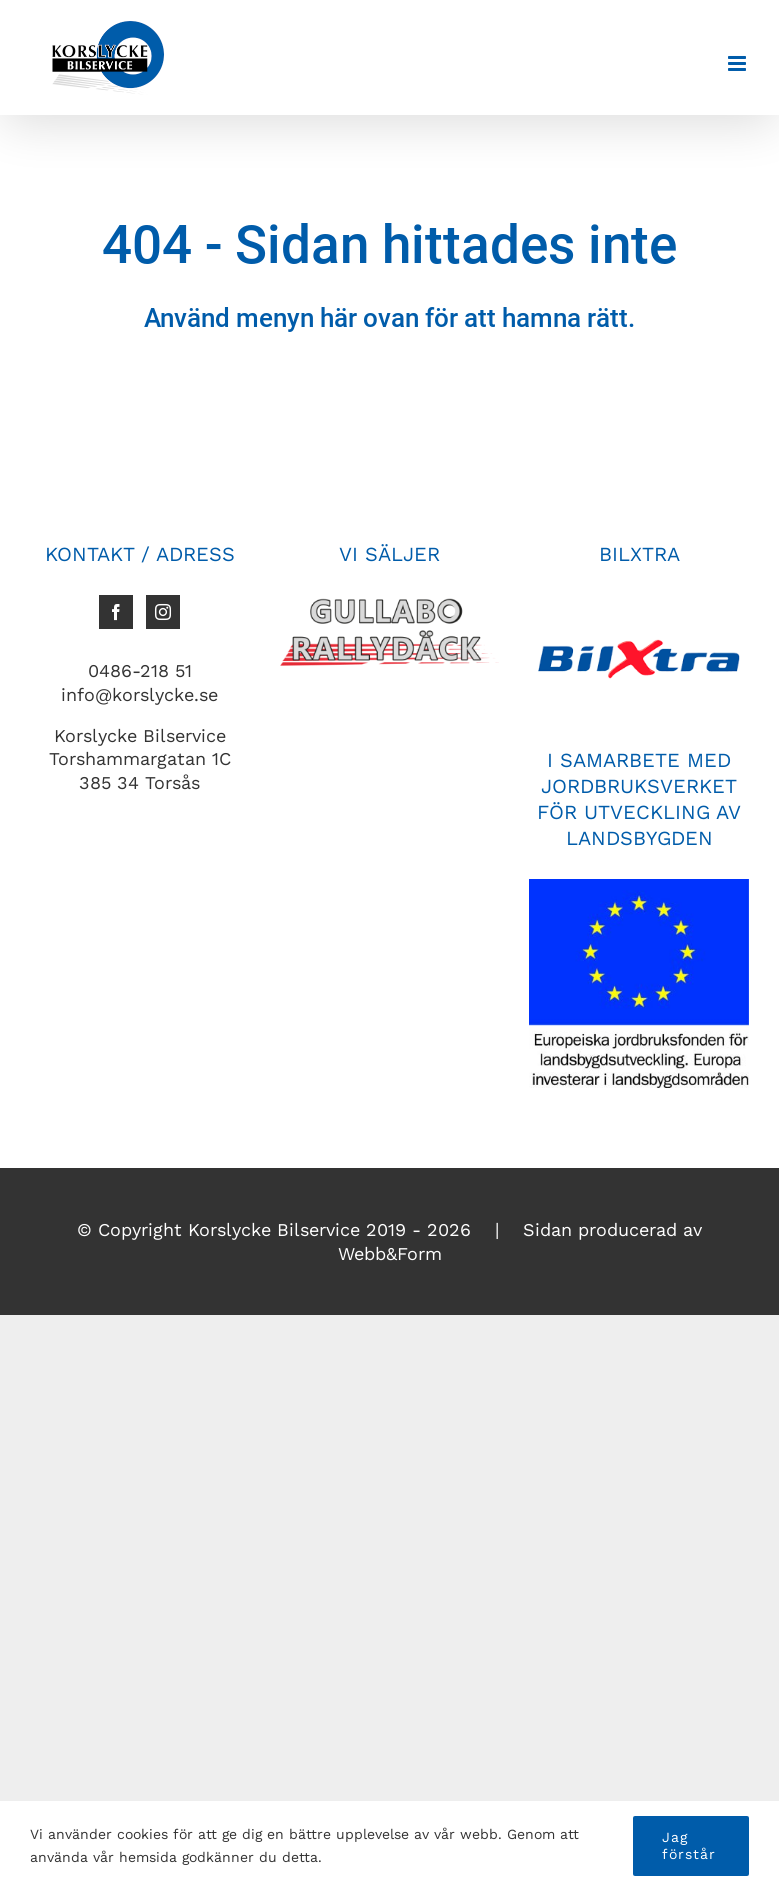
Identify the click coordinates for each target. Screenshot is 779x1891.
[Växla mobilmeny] (738, 63)
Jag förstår (689, 1845)
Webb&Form (390, 1253)
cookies (142, 1834)
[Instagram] (163, 612)
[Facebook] (116, 612)
